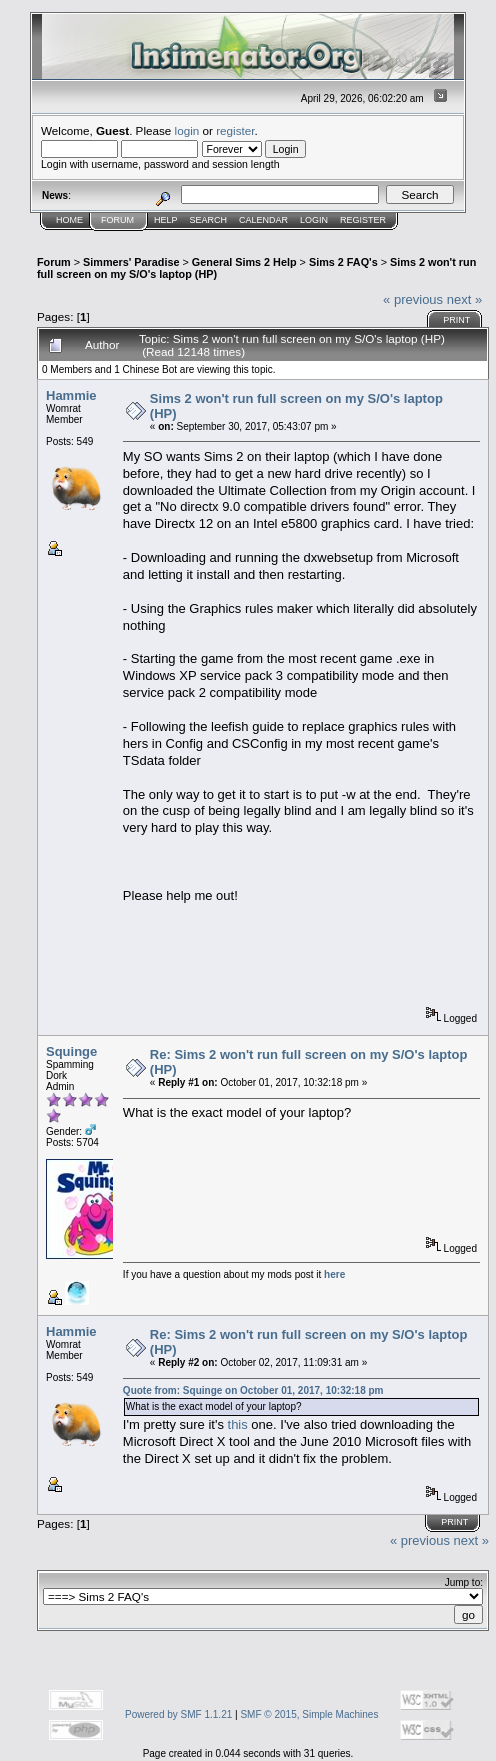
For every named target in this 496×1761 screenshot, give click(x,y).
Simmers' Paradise (131, 262)
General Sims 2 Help (244, 262)
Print (456, 320)
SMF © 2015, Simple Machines (309, 1714)
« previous (413, 299)
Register (363, 220)
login (187, 130)
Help (166, 220)
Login (314, 220)
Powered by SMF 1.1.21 (178, 1714)
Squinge (71, 1051)
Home (69, 220)
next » (464, 299)
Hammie (71, 395)
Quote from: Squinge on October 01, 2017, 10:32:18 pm (253, 1390)
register (235, 130)
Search (209, 220)
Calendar (263, 220)
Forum (117, 220)
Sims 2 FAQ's (343, 262)
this (238, 1424)
